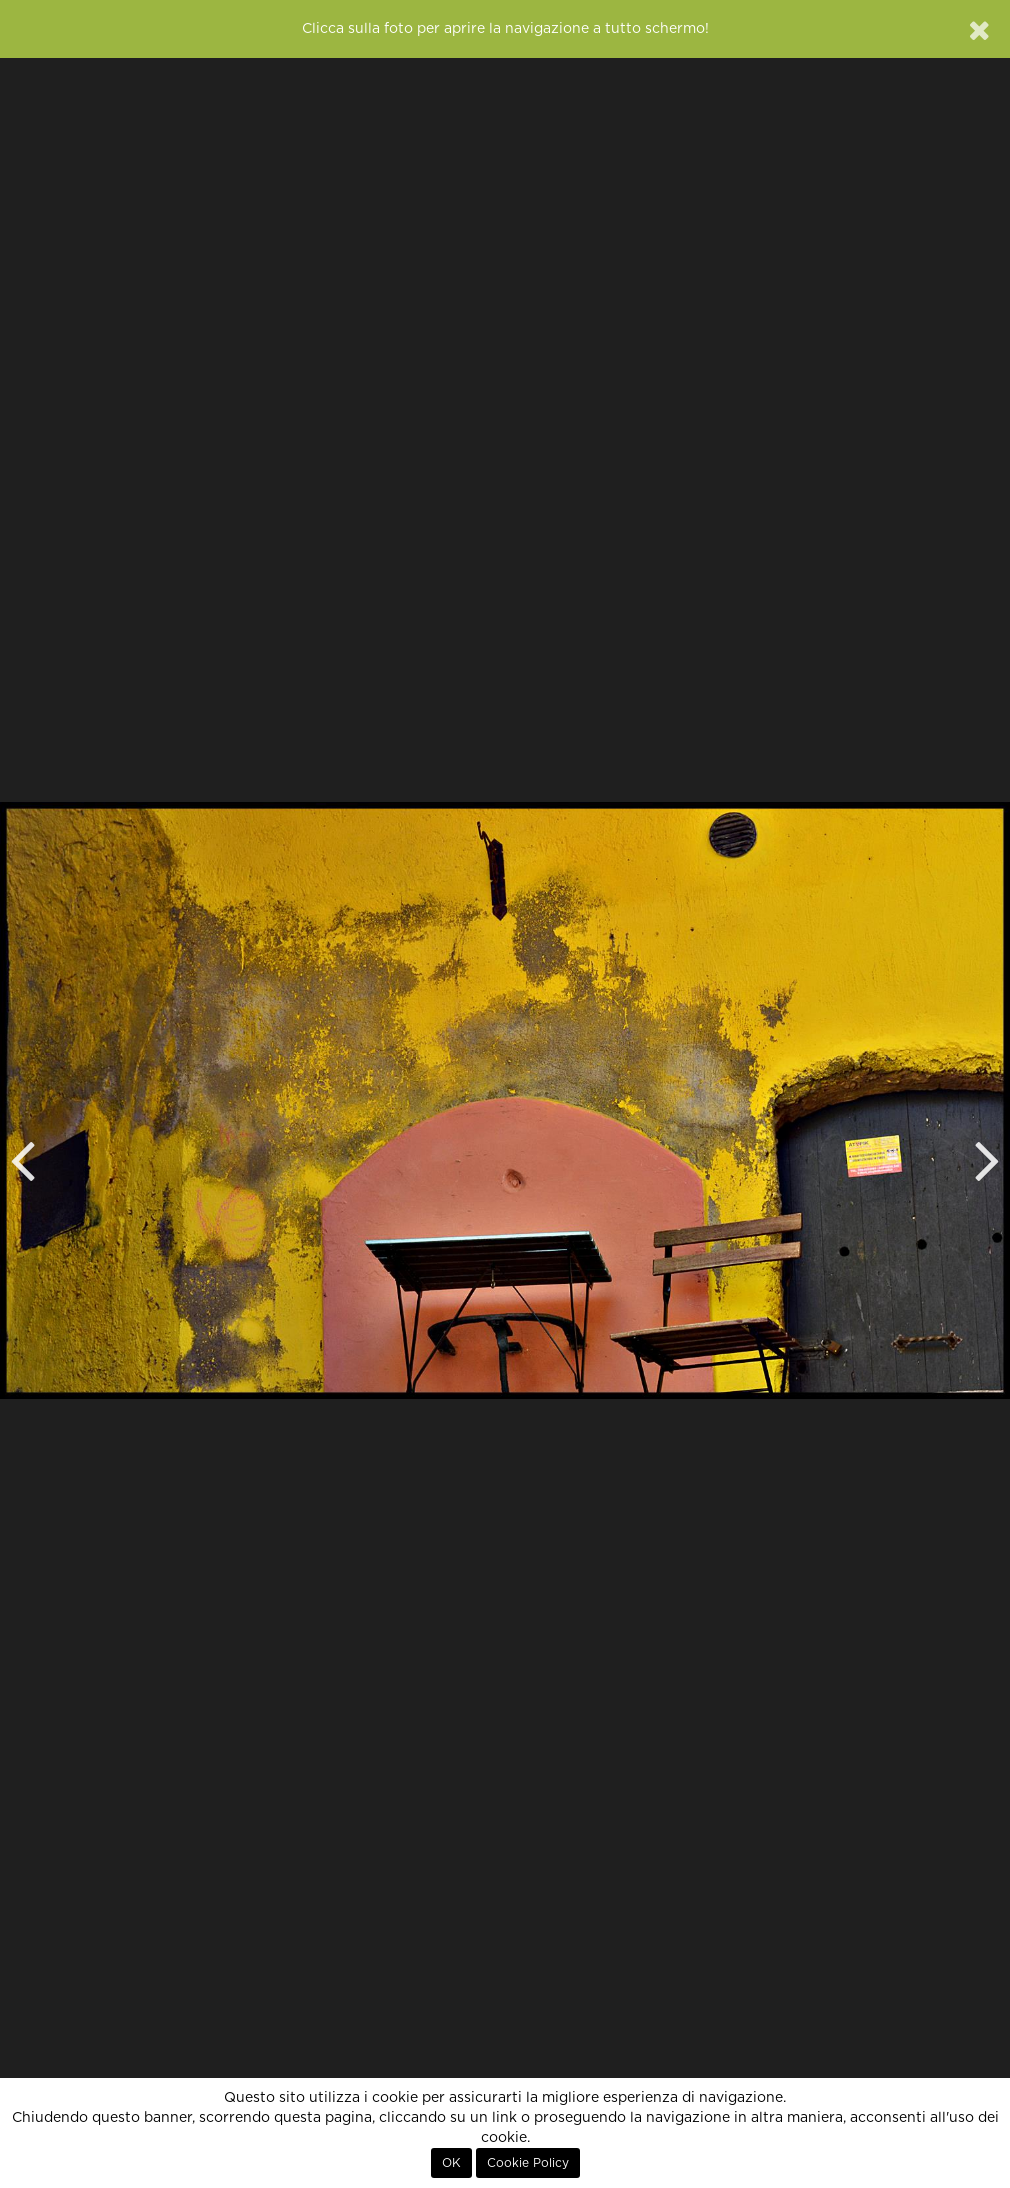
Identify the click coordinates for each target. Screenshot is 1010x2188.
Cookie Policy (528, 2163)
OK (451, 2163)
